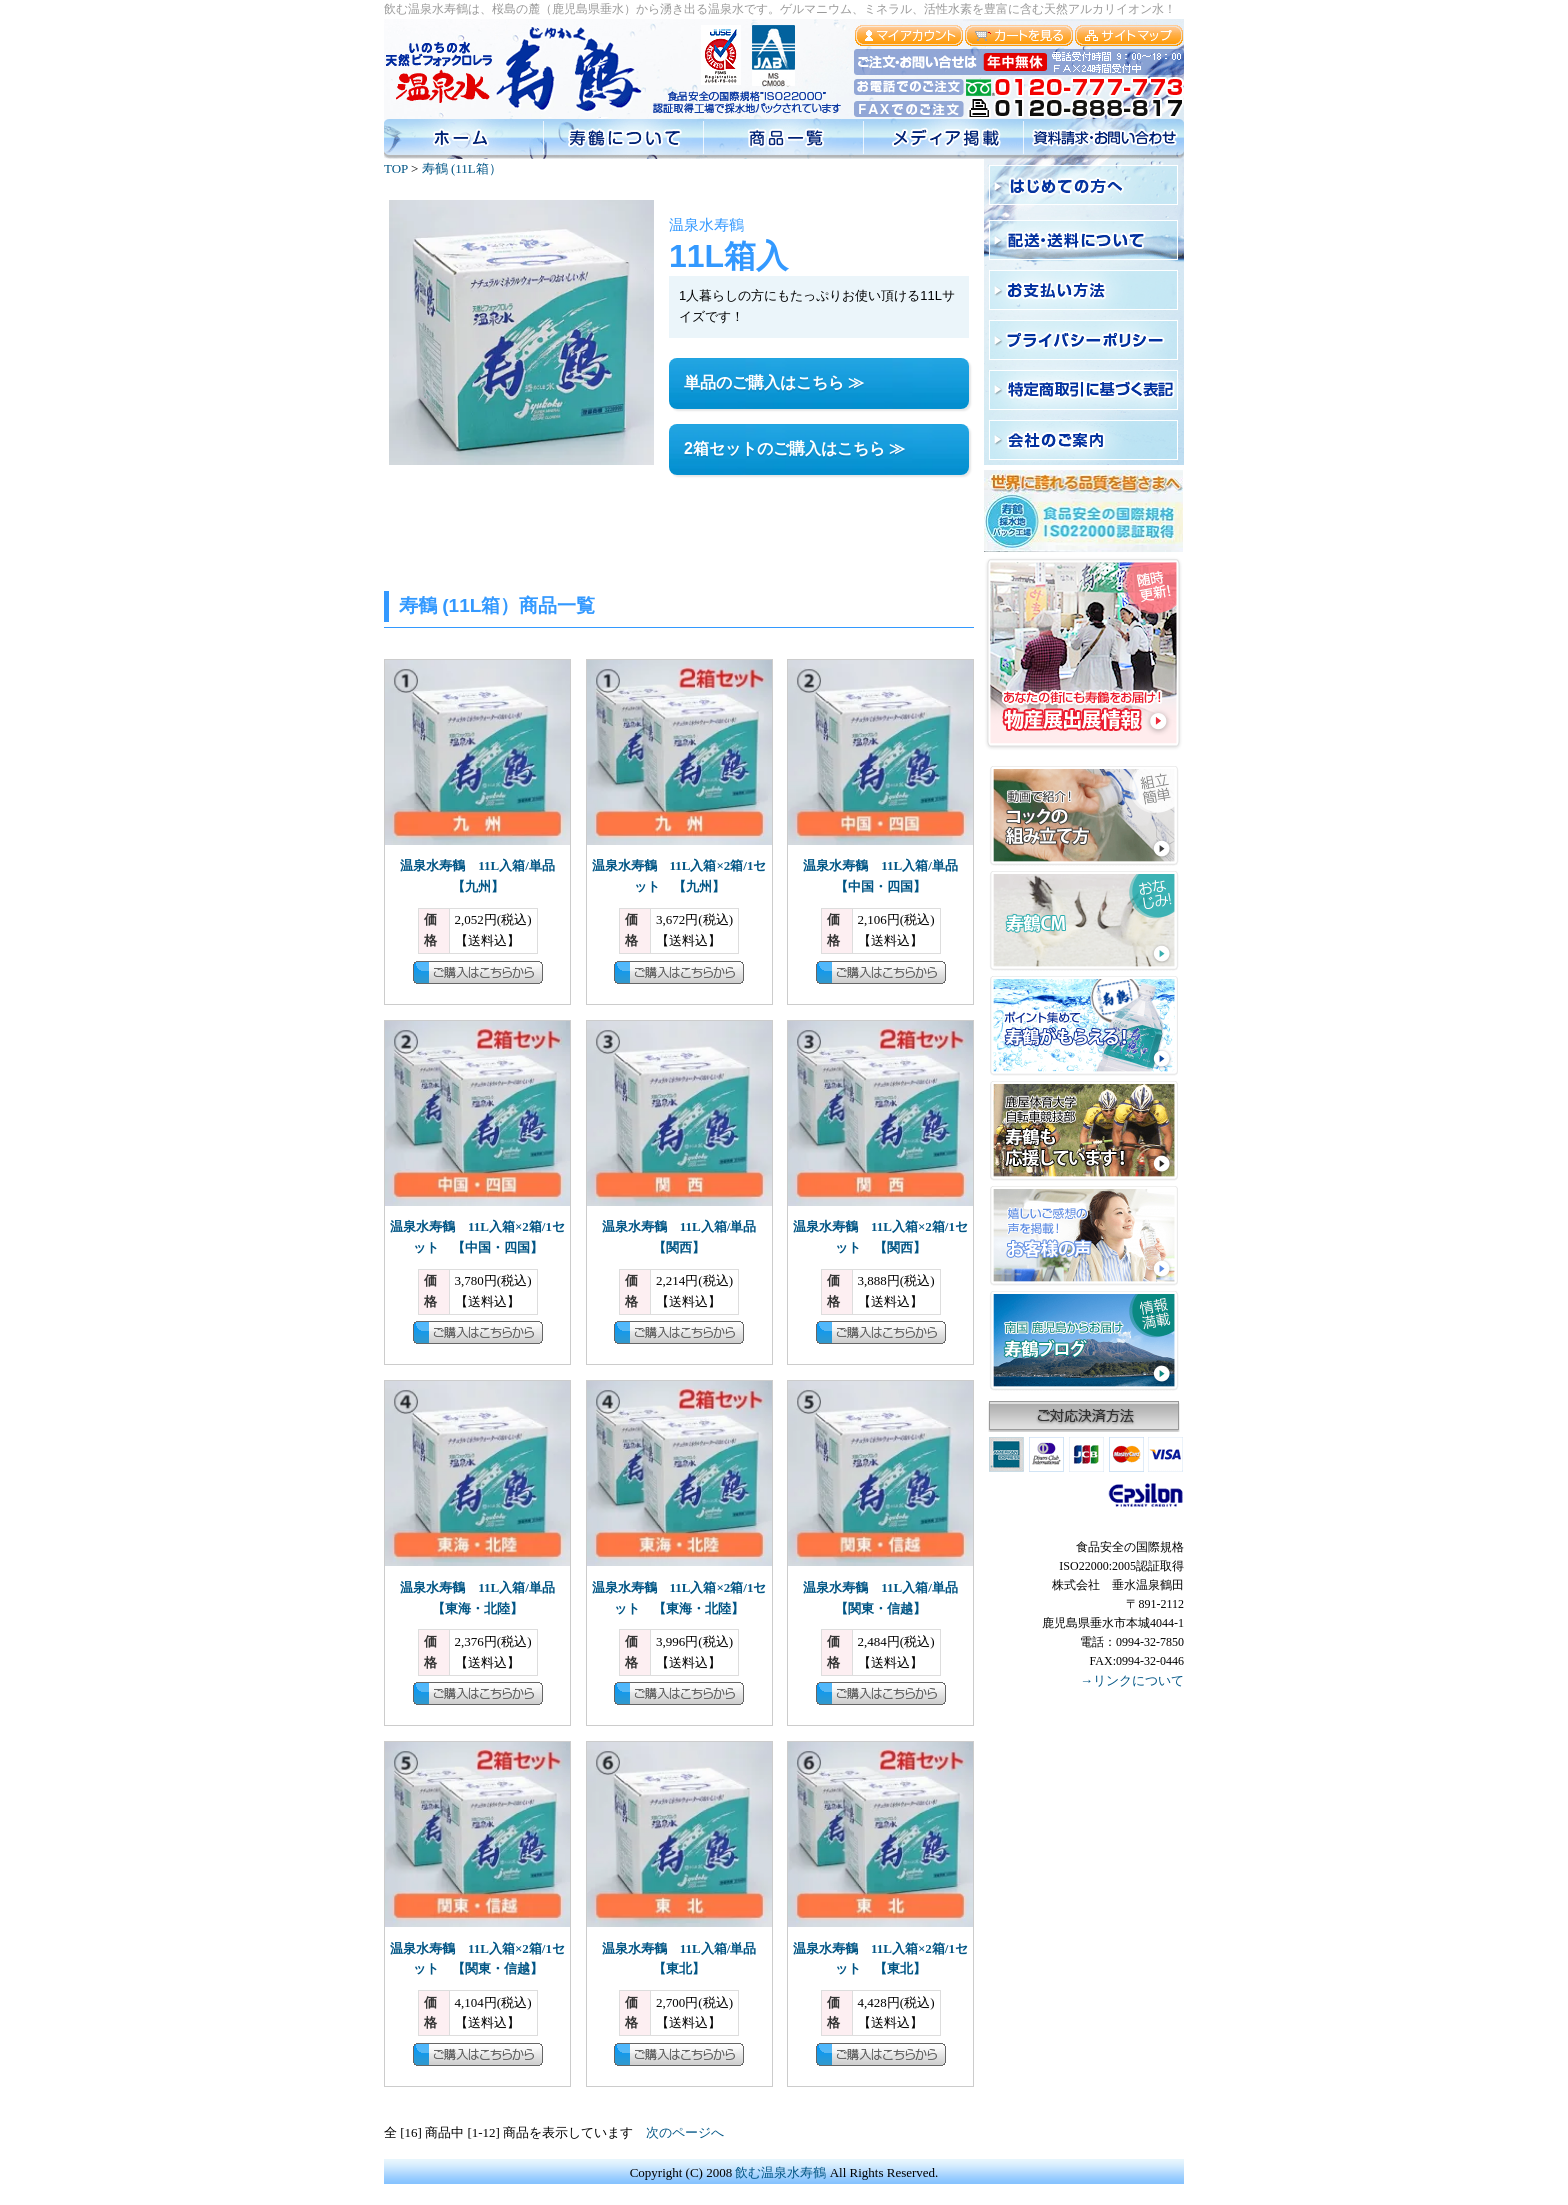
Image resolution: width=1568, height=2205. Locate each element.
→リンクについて (1132, 1680)
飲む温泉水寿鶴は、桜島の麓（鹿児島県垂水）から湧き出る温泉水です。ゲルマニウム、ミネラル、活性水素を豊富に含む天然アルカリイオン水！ (780, 9)
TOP (396, 168)
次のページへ (685, 2132)
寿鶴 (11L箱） (462, 168)
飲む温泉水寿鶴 (780, 2172)
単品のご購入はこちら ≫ (774, 382)
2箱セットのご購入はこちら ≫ (794, 448)
